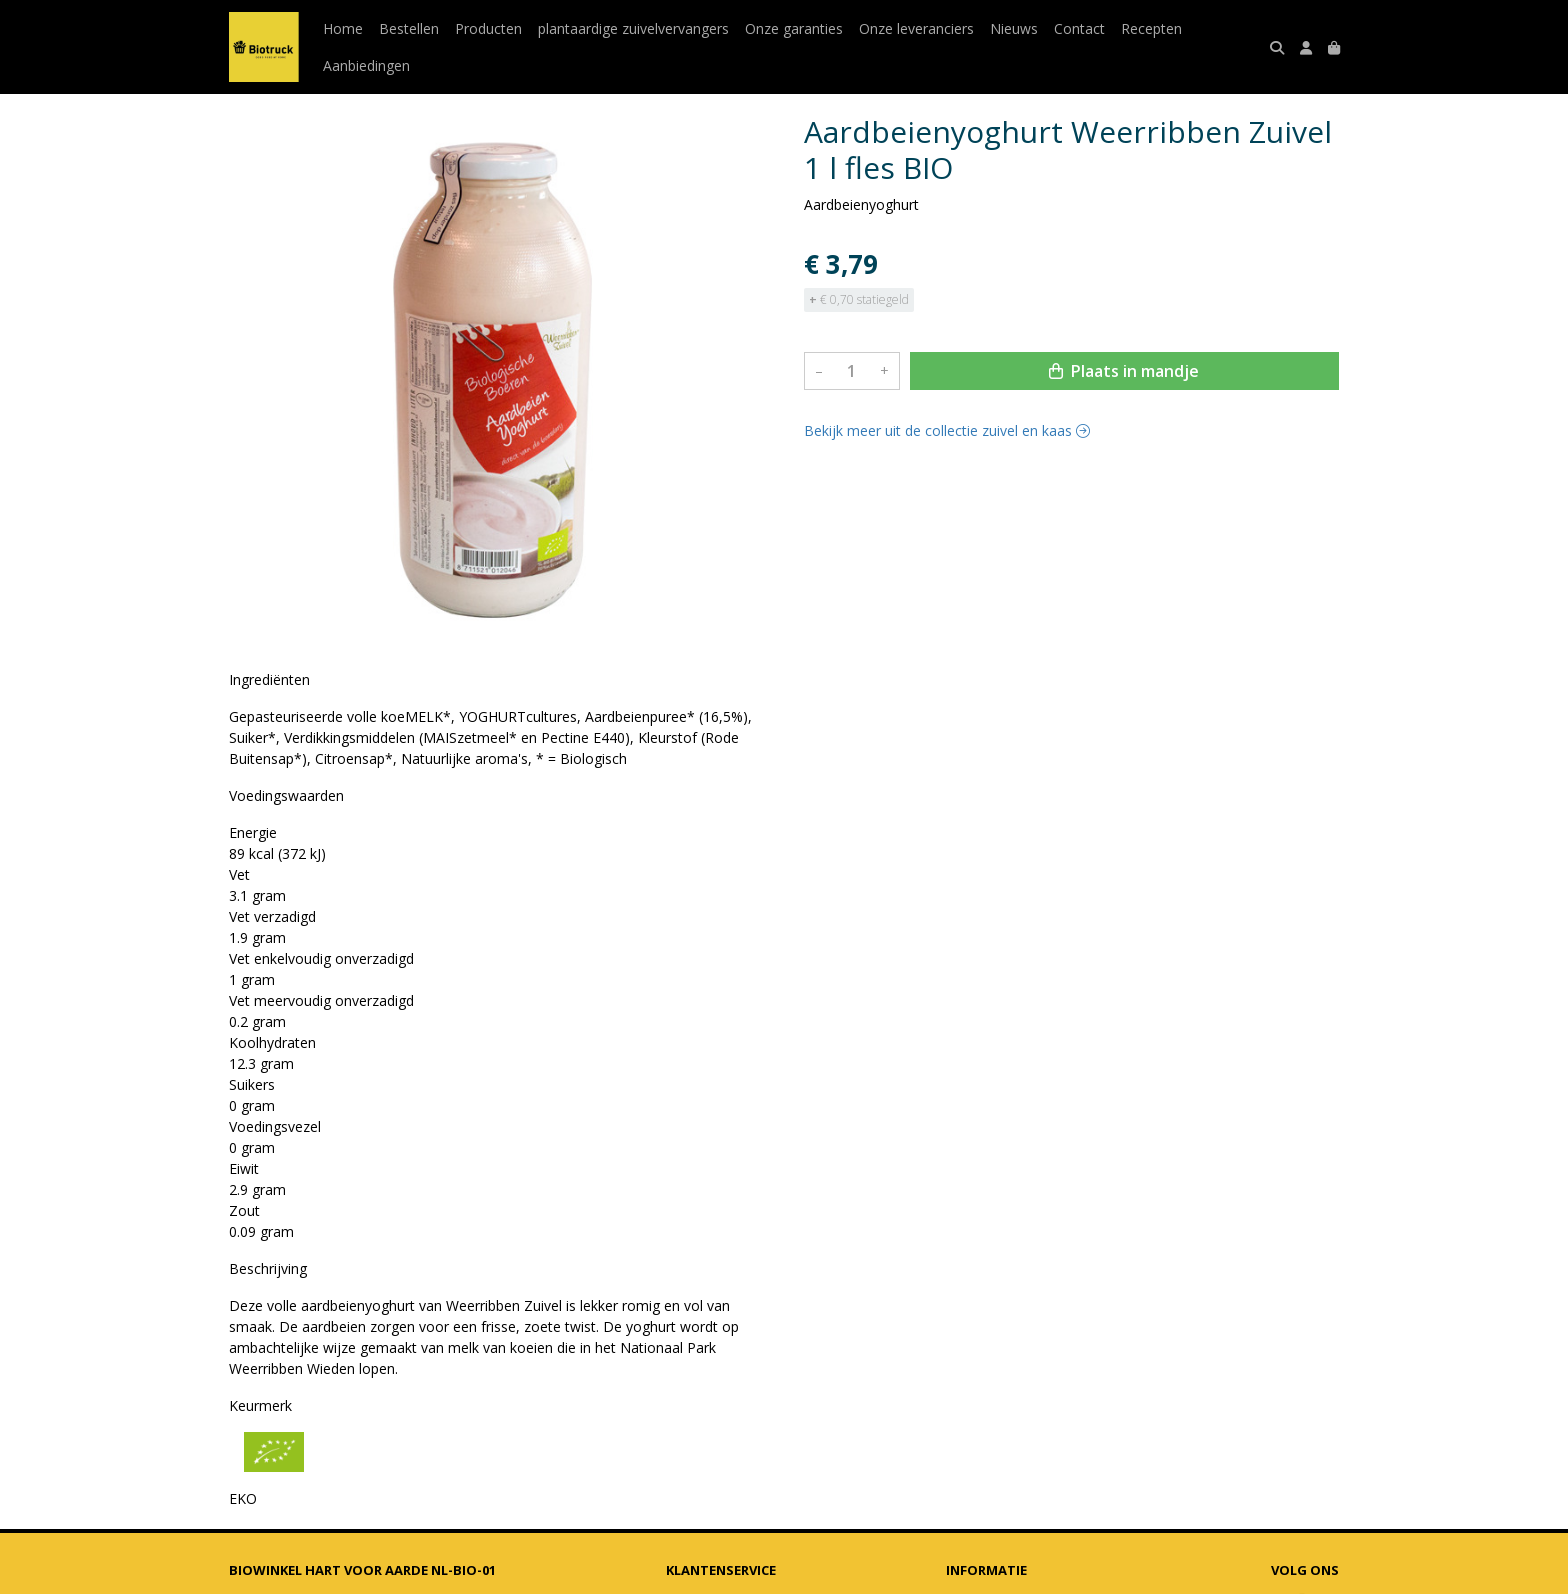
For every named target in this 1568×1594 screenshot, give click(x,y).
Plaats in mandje (1124, 371)
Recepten (1151, 28)
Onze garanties (794, 28)
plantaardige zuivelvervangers (633, 28)
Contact (1079, 28)
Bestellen (409, 28)
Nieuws (1014, 28)
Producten (488, 28)
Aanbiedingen (366, 65)
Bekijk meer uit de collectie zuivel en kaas (947, 430)
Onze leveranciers (916, 28)
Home (343, 28)
